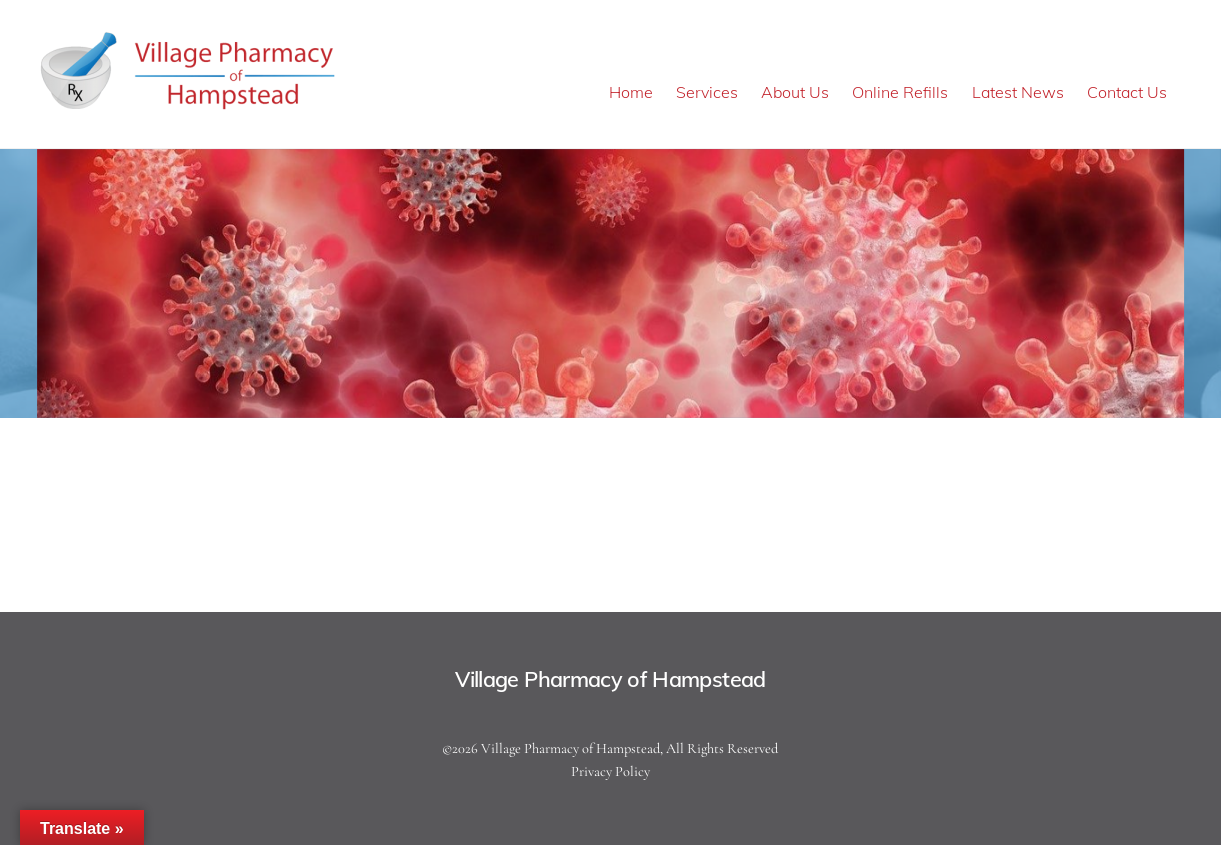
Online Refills (900, 92)
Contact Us (1127, 92)
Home (631, 92)
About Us (795, 92)
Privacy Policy (610, 771)
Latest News (1018, 92)
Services (707, 92)
